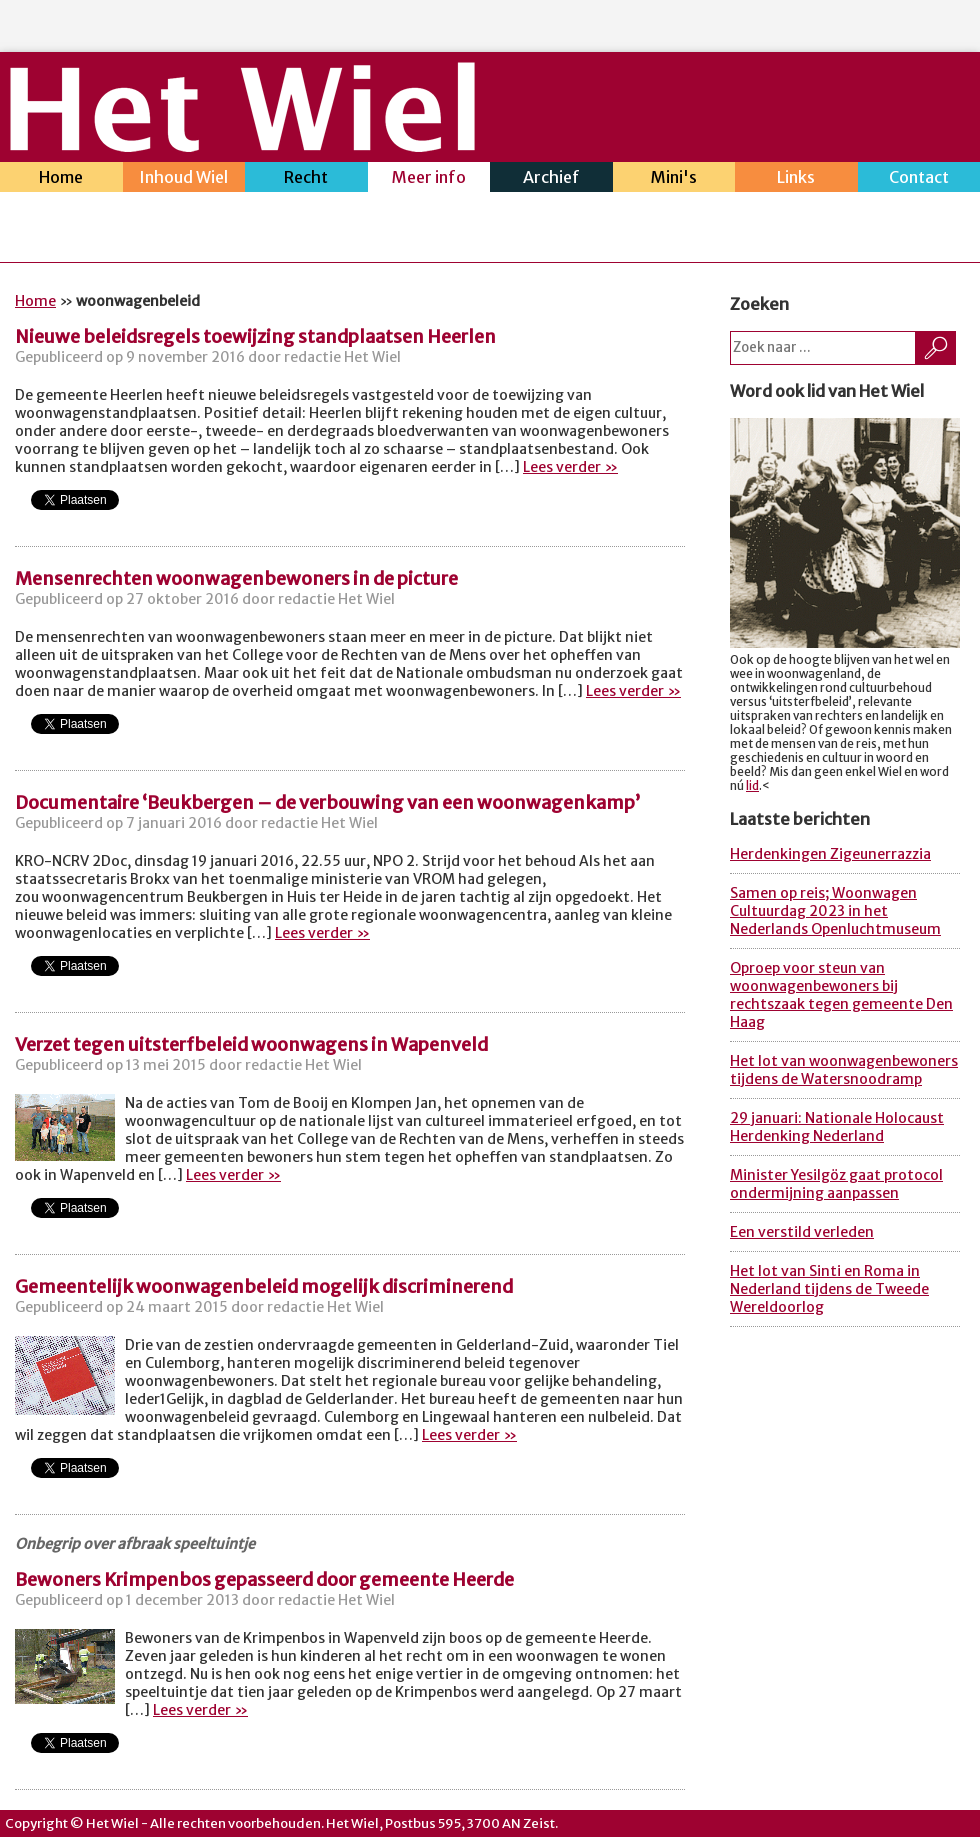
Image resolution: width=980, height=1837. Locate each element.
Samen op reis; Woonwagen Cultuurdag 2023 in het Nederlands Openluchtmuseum (835, 911)
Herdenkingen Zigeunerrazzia (830, 854)
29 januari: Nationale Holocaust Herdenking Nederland (837, 1127)
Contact (919, 179)
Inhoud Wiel (184, 179)
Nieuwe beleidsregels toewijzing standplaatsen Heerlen (255, 336)
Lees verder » (570, 467)
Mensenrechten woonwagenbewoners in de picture (236, 578)
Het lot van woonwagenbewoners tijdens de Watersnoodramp (844, 1070)
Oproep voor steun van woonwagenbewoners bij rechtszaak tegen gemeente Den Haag (841, 995)
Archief (551, 179)
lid (752, 786)
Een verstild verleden (802, 1232)
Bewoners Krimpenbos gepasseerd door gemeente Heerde (264, 1579)
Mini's (674, 179)
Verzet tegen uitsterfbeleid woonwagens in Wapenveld (251, 1044)
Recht (306, 179)
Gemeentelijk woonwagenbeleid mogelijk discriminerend (264, 1286)
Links (796, 179)
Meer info (429, 179)
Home (61, 179)
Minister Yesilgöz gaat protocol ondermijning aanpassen (836, 1184)
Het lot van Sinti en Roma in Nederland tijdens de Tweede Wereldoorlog (829, 1289)
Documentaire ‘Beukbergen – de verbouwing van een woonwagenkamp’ (327, 802)
